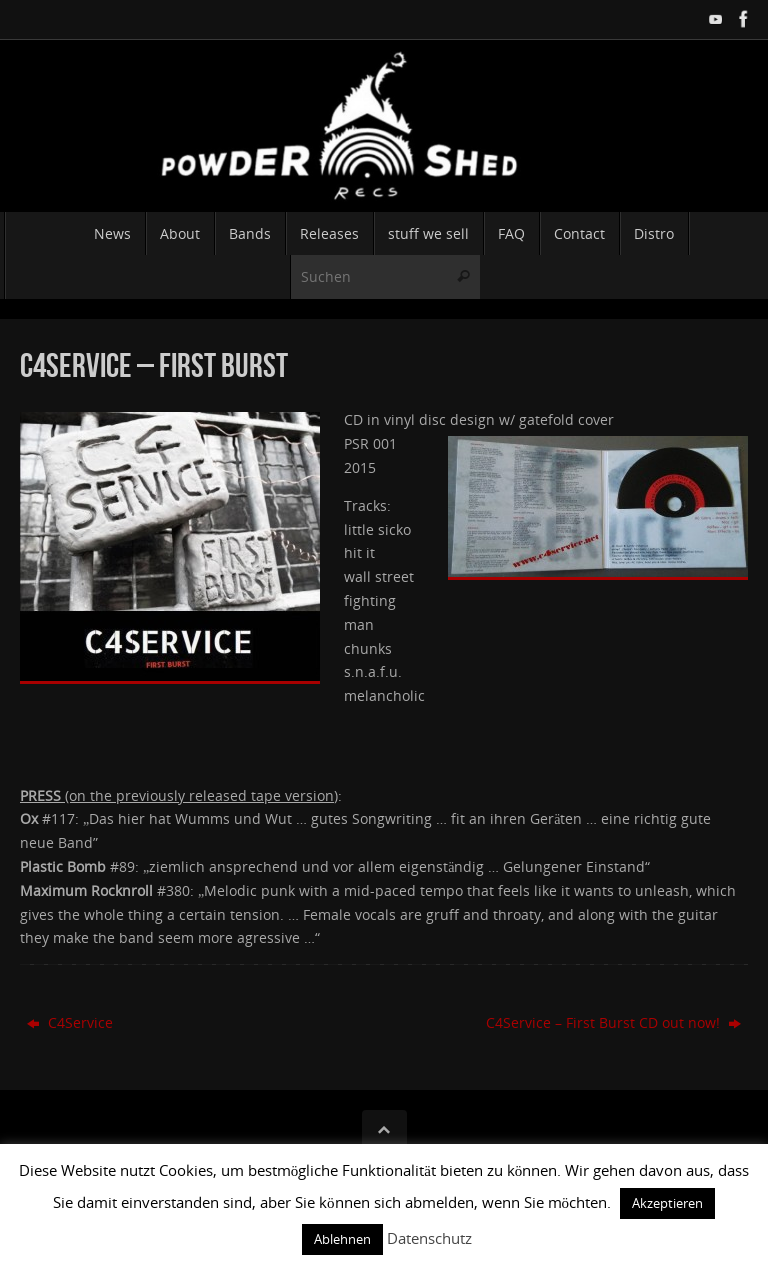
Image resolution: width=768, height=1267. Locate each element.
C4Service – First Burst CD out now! (613, 1022)
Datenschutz (429, 1238)
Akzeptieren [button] (667, 1203)
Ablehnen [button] (342, 1239)
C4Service (70, 1022)
